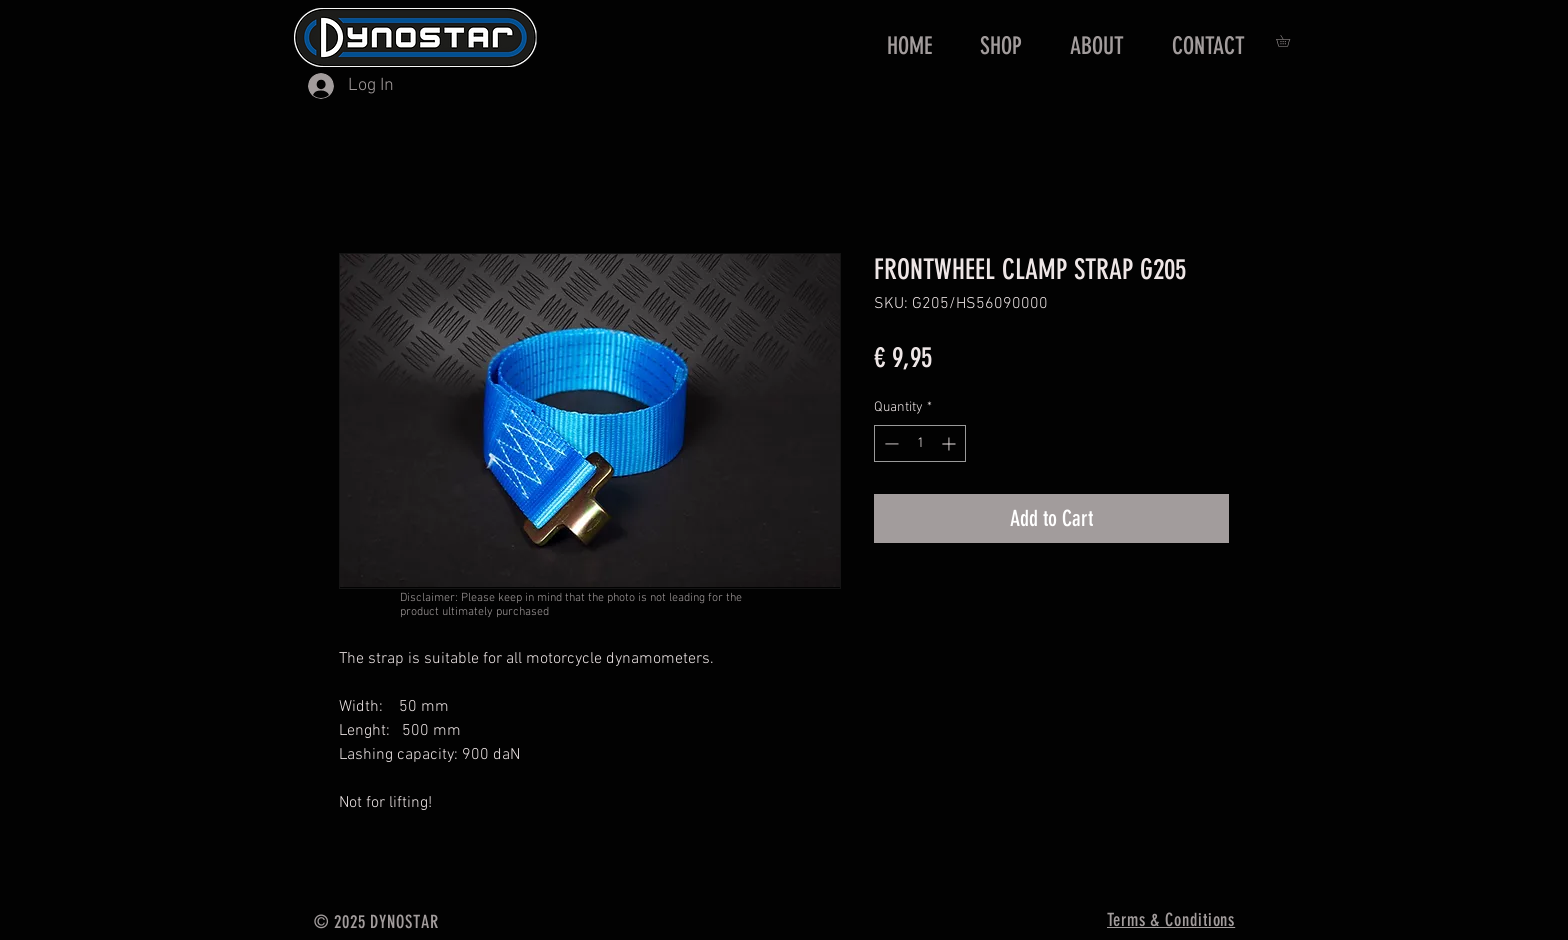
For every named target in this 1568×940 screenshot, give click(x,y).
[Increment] (950, 443)
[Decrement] (889, 443)
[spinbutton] (920, 443)
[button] (1288, 41)
